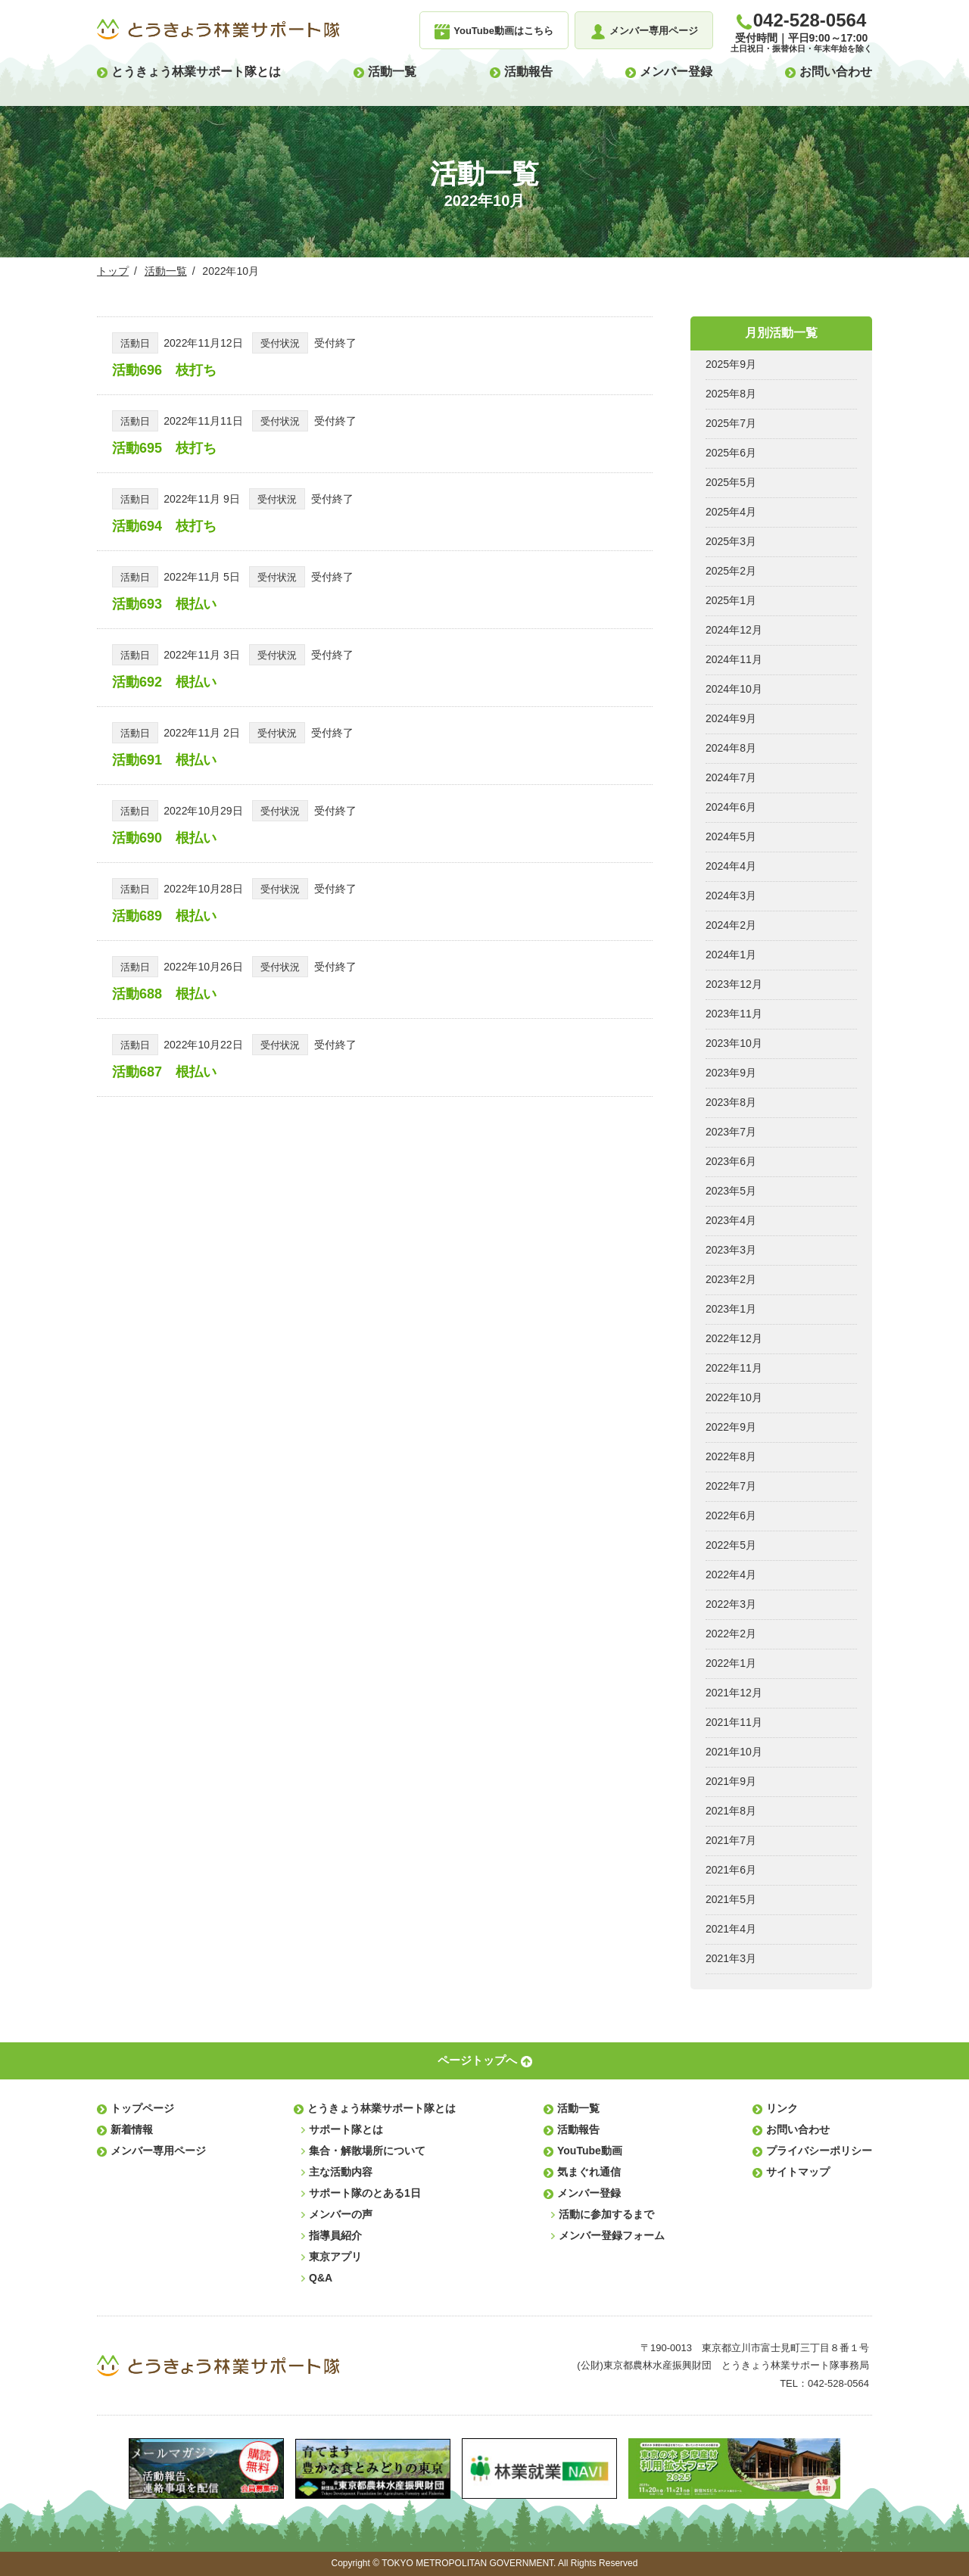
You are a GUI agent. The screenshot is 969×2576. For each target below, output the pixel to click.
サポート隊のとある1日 (365, 2193)
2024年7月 (731, 777)
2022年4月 (731, 1574)
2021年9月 (731, 1781)
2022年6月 (731, 1515)
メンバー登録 (676, 71)
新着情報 (132, 2129)
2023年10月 (734, 1043)
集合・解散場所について (367, 2151)
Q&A (320, 2278)
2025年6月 (731, 453)
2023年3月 (731, 1250)
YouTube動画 (589, 2151)
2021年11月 (734, 1722)
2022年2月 (731, 1634)
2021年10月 (734, 1752)
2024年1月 (731, 954)
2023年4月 (731, 1220)
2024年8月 (731, 748)
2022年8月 (731, 1456)
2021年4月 (731, 1929)
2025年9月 (731, 364)
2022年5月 (731, 1545)
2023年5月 (731, 1191)
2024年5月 (731, 836)
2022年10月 (734, 1397)
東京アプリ (335, 2256)
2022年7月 (731, 1486)
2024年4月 (731, 866)
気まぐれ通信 (589, 2172)
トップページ (142, 2108)
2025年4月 (731, 512)
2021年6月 (731, 1870)
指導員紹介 (335, 2235)
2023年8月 (731, 1102)
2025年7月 (731, 423)
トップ (113, 271)
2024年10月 (734, 689)
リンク (782, 2108)
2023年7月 (731, 1132)
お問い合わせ (835, 71)
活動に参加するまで (606, 2214)
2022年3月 (731, 1604)
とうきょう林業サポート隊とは (196, 71)
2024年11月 (734, 659)
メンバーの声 (340, 2214)
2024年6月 (731, 807)
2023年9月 (731, 1073)
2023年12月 (734, 984)
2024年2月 (731, 925)
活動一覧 (392, 71)
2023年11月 (734, 1014)
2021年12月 (734, 1693)
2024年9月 (731, 718)
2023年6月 (731, 1161)
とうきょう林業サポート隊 (218, 29)
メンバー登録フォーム (612, 2235)
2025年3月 (731, 541)
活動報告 (528, 71)
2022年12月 (734, 1338)
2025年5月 (731, 482)
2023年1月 (731, 1309)
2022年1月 (731, 1663)
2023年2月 (731, 1279)
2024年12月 (734, 630)
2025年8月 (731, 394)
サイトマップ (798, 2172)
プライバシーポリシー (819, 2151)
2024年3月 (731, 895)
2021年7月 (731, 1840)
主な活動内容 (340, 2172)
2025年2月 (731, 571)
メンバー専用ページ (158, 2151)
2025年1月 (731, 600)
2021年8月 (731, 1811)
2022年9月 (731, 1427)
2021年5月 (731, 1899)
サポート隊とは (346, 2129)
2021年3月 (731, 1958)
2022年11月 (734, 1368)
